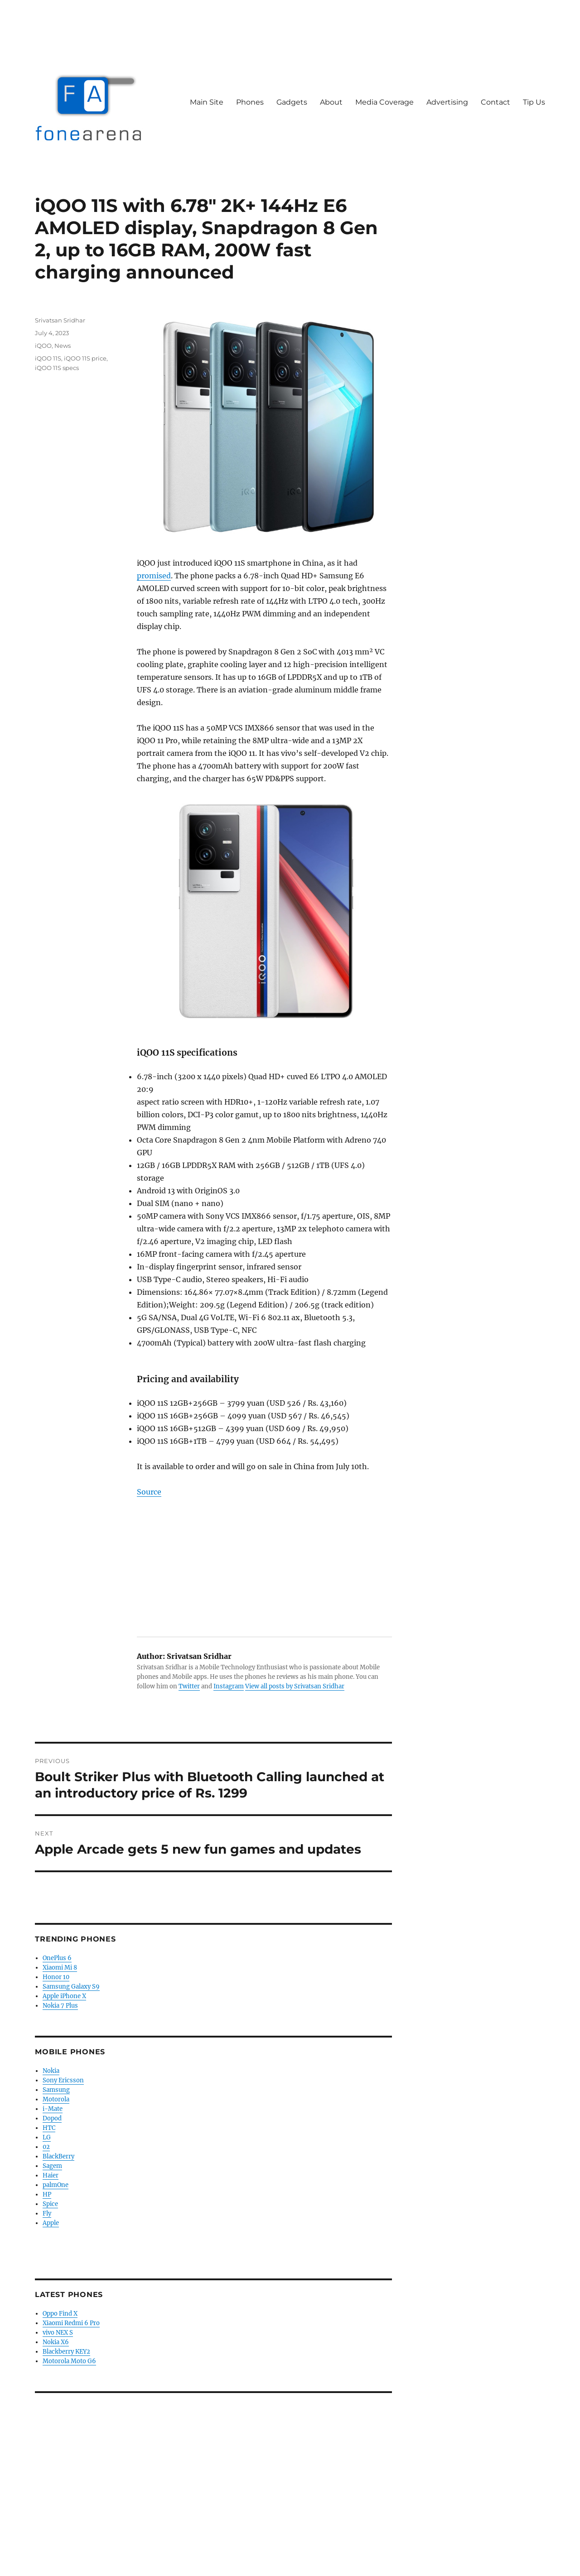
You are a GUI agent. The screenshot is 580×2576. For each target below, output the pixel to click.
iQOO (43, 345)
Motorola (56, 2099)
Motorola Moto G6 (69, 2361)
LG (47, 2137)
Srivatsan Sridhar (60, 320)
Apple (51, 2223)
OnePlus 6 (57, 1958)
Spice (50, 2204)
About (331, 102)
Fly (47, 2213)
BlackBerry (58, 2156)
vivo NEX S (58, 2332)
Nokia (51, 2071)
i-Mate (53, 2109)
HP (47, 2194)
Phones (250, 102)
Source (149, 1491)
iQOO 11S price (85, 358)
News (62, 345)
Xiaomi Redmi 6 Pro (71, 2323)
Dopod (52, 2118)
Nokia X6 (56, 2342)
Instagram (228, 1686)
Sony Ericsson (63, 2080)
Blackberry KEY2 (66, 2351)
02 (46, 2147)
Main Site (206, 102)
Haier (50, 2175)
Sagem (52, 2166)
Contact (495, 102)
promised (154, 575)
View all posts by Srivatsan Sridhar (294, 1686)
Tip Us (534, 102)
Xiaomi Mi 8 (60, 1967)
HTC (49, 2128)
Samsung (56, 2090)
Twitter (189, 1686)
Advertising (447, 102)
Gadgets (291, 102)
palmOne (55, 2185)
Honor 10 (56, 1977)
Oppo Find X (60, 2313)
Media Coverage (384, 102)
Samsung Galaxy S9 (71, 1986)
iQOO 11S (48, 358)
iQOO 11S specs (57, 367)
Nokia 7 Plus (60, 2005)
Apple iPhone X (64, 1996)
